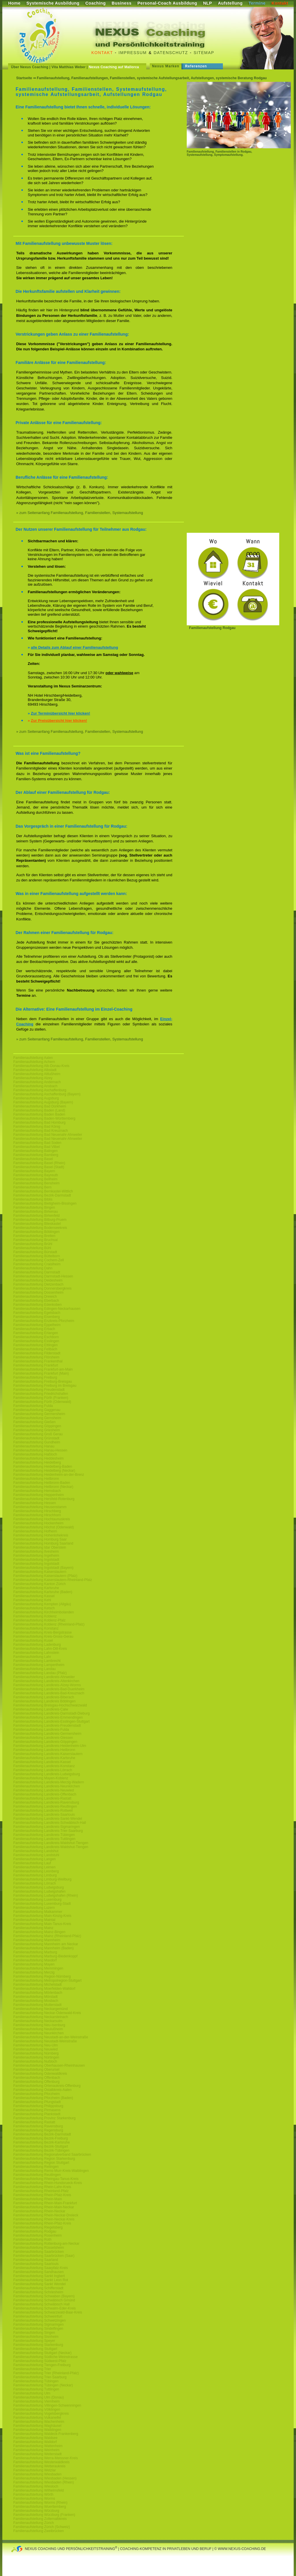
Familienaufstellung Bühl (32, 1248)
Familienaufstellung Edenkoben (37, 1305)
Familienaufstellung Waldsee (35, 2438)
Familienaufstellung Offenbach (36, 2078)
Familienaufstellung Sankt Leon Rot (40, 2280)
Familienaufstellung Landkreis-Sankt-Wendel (47, 1819)
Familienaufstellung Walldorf (35, 2442)
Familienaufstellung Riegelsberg (38, 2227)
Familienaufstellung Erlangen (35, 1333)
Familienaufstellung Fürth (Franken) (40, 1398)
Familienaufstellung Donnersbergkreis (42, 1288)
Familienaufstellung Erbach (34, 1329)
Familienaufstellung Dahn (32, 1268)
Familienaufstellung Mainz (33, 1928)
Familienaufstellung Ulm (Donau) (38, 2397)
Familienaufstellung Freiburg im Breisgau (44, 1386)
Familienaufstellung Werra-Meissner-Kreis (45, 2458)
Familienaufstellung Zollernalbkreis (40, 2519)
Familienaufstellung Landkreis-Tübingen (44, 1835)
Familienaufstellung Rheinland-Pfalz (41, 2191)
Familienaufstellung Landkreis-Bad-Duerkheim (48, 1689)
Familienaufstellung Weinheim (36, 2450)
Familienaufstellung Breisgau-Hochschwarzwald (50, 1705)
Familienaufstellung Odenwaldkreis (40, 2074)
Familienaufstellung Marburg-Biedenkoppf (45, 1956)
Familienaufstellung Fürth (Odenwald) (42, 1402)
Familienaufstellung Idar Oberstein (39, 1547)
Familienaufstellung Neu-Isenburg (39, 2025)
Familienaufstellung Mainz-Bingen (39, 1932)
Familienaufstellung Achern (34, 1062)
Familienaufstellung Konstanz (36, 1628)
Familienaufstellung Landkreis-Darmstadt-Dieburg (51, 1713)
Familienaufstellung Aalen (33, 1058)
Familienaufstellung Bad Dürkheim (39, 1106)
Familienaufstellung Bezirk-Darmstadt (42, 1195)
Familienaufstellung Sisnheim (35, 2337)
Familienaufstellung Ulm (31, 2393)
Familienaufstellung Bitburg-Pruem (39, 1220)
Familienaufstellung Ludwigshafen (39, 1891)
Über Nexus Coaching (29, 67)
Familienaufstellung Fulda (33, 1406)
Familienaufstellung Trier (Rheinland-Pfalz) (46, 2373)
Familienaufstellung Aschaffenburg (39, 1090)
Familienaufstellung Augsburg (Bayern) (43, 1102)
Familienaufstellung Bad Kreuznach (40, 1131)
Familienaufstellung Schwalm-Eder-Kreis (44, 2308)
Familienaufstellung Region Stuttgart (41, 2163)
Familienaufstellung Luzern (34, 1908)
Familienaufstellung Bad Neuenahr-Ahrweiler (47, 1135)
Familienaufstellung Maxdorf (35, 1960)
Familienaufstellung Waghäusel (37, 2426)
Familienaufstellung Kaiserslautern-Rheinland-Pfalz (52, 1580)
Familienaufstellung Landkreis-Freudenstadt (47, 1726)
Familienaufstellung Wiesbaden (37, 2474)
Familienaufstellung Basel (33, 1159)
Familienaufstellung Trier (32, 2369)
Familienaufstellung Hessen (34, 1503)
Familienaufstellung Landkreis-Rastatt (42, 1798)
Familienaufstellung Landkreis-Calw (40, 1709)
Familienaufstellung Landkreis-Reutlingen (45, 1806)
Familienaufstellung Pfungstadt (37, 2102)
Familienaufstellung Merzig (34, 1972)
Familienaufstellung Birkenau (35, 1212)
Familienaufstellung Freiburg (35, 1377)
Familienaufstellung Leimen (34, 1867)
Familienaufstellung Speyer (34, 2341)
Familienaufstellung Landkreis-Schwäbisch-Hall (49, 1823)
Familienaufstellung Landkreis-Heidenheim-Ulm (49, 1746)
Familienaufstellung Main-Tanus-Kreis (42, 1924)
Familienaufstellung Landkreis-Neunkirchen (46, 1786)
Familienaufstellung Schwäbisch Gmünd (44, 2300)
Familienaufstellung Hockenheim (38, 1523)
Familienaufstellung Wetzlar (34, 2470)
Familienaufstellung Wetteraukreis (39, 2466)
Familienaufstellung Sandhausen (38, 2272)
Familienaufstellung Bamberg (35, 1155)
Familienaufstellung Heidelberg (37, 1462)
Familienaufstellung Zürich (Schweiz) (41, 2527)
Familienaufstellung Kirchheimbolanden (43, 1612)
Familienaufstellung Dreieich (35, 1297)
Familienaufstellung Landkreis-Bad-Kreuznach (48, 1693)
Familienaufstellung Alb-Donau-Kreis (41, 1066)
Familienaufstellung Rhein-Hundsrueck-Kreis (47, 2183)
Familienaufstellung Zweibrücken (38, 2531)
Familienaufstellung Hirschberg (37, 1511)
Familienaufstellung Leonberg (36, 1871)
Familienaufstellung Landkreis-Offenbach (44, 1794)
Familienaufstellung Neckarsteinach (40, 2017)
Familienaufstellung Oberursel (36, 2070)
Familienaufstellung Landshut (35, 1851)
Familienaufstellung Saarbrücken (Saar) (43, 2256)
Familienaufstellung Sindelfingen (38, 2329)
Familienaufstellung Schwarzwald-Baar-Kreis (47, 2312)
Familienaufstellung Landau (34, 1669)
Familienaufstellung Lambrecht (36, 1661)
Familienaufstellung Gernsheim (37, 1418)
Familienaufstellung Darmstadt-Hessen (43, 1276)
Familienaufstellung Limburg (35, 1875)
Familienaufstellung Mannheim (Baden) (43, 1948)
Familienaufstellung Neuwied (35, 2049)
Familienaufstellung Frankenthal (37, 1361)
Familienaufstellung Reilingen (36, 2167)
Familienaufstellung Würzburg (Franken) (44, 2515)
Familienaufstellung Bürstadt (35, 1252)
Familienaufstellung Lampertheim (38, 1665)
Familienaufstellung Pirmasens (36, 2110)
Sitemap (204, 52)
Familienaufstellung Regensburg (38, 2130)
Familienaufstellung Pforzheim (36, 2094)
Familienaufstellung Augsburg (36, 1098)
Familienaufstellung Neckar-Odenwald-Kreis (47, 2013)
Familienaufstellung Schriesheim (38, 2292)
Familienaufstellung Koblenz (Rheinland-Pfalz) (48, 1624)
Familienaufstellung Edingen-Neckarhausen (46, 1309)
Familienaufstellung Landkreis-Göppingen (45, 1742)
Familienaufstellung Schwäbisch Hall (41, 2304)
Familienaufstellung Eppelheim (36, 1325)
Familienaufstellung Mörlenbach (37, 1993)
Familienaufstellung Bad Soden (37, 1143)
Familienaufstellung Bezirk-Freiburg (40, 2138)
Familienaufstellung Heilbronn (36, 1479)
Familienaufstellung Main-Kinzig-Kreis (42, 1916)
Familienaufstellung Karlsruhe (36, 1588)
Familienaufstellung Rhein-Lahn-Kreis (42, 2187)
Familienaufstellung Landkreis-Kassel (42, 1762)
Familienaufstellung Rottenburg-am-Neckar (46, 2244)
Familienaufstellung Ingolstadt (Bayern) (43, 1568)
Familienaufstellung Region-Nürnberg (42, 1976)
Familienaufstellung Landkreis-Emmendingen (48, 1717)
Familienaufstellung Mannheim (36, 1940)
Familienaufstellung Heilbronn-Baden (41, 1483)
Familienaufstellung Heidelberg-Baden (42, 1466)
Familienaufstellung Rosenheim (37, 2235)
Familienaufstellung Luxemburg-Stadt (42, 1904)
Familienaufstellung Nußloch (35, 2061)
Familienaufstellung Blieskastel (37, 1224)
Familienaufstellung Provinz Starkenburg (44, 2118)
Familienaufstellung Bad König (36, 1127)
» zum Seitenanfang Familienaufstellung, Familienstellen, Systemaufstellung (79, 513)
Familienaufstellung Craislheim (36, 1264)
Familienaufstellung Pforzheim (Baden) (43, 2098)
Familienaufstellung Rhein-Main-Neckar (43, 2207)
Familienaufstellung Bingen (34, 1207)
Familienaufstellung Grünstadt (36, 1438)
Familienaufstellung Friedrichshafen (40, 1394)
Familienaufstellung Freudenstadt (38, 1390)
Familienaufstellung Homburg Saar (40, 1539)
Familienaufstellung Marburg (35, 1952)
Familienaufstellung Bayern (34, 1171)
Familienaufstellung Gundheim (36, 1442)
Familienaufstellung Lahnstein (36, 1653)
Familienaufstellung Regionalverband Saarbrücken (52, 2154)
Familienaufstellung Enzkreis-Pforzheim (43, 1321)
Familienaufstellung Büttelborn (36, 1256)
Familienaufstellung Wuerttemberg (39, 2507)
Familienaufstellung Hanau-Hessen (40, 1450)
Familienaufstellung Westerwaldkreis (41, 2462)
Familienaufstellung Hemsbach (37, 1491)
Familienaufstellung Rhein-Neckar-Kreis (43, 2219)
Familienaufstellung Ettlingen (35, 1345)
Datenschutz (171, 52)
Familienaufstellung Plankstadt (36, 2114)
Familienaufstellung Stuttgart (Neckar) (42, 2353)
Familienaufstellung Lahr (32, 1657)
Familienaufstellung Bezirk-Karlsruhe (41, 2142)
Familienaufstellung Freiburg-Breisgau (42, 1381)
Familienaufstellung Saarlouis (36, 2264)
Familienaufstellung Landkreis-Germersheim (47, 1734)
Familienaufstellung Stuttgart (35, 2349)
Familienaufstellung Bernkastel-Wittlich (43, 1191)
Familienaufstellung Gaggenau (36, 1410)
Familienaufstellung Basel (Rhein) (39, 1163)
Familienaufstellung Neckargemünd (40, 2009)
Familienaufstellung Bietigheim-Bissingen (45, 1203)
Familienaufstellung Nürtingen (36, 2057)
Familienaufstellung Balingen (35, 1151)
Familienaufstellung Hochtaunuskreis (41, 1519)
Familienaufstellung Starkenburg (38, 2345)
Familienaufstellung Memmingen (38, 1968)
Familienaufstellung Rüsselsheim (38, 2248)
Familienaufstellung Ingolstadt (36, 1560)
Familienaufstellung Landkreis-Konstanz (44, 1766)
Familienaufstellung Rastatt (34, 2122)
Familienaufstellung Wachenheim (38, 2422)
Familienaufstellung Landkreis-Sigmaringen (46, 1827)
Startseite (24, 78)
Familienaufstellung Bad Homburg (39, 1122)
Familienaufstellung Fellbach (35, 1349)
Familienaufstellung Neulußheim (38, 2029)
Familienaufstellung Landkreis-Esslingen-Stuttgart (51, 1721)
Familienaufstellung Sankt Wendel (39, 2284)
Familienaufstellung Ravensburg (38, 2126)
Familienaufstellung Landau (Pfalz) (40, 1673)
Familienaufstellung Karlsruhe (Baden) (42, 1592)
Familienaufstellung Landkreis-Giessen (43, 1738)
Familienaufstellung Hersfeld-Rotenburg (43, 1499)
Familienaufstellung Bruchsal (35, 1240)
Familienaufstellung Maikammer (37, 1912)
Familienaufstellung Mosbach (35, 2001)
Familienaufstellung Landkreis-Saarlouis (44, 1815)
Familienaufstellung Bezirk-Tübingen (41, 2150)
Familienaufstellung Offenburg (36, 2082)
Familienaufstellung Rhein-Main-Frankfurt (45, 2203)
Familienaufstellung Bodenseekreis (40, 1228)
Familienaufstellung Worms (34, 2499)
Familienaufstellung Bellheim (35, 1179)
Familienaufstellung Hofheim (35, 1531)
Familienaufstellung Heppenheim (38, 1495)
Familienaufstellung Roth (32, 2239)
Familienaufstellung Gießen (34, 1422)
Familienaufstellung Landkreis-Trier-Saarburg (48, 1831)
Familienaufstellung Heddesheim (38, 1458)
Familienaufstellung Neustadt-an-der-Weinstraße (50, 2037)
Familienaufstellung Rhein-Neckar (39, 2211)
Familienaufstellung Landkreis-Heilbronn (44, 1750)
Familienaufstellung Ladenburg (37, 1645)
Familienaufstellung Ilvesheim (36, 1551)
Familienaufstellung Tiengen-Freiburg (42, 2365)
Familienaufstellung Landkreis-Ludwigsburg (46, 1774)
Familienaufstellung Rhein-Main (37, 2199)
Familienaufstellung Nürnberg (36, 2053)
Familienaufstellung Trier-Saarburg (39, 2377)
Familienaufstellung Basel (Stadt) (38, 1167)
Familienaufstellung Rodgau (34, 2231)
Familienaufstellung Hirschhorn (37, 1515)
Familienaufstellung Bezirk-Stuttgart (40, 2146)
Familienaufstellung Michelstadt (37, 1985)
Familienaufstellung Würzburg (36, 2511)
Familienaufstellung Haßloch (35, 1454)
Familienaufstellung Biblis (32, 1199)
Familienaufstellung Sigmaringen (38, 2324)
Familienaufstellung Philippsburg (38, 2106)
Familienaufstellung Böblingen (36, 1232)
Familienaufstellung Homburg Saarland (43, 1543)
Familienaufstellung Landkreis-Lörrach (42, 1770)
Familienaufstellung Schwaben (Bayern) (44, 2296)
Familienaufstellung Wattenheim (37, 2446)
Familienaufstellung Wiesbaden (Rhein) (43, 2482)
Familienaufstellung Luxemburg (37, 1900)
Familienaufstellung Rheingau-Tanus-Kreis (45, 2179)
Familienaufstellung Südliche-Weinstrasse (45, 2357)
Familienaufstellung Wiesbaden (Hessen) (45, 2478)
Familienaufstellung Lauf (32, 1863)
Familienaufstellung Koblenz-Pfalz (39, 1620)
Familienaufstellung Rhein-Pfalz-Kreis (42, 2195)
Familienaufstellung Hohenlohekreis (40, 1535)
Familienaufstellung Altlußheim (36, 1074)
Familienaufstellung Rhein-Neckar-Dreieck (45, 2215)
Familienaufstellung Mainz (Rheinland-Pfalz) (47, 1936)
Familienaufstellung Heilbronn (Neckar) (43, 1487)
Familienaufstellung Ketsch (34, 1608)
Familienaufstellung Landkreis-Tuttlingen (44, 1839)
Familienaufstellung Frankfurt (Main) (41, 1373)
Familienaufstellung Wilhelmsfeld (38, 2490)
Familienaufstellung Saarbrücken (38, 2252)
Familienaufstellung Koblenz (35, 1616)
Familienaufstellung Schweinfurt (37, 2316)
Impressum (133, 52)
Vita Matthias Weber (68, 67)
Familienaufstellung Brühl (32, 1244)
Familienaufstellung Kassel (34, 1596)
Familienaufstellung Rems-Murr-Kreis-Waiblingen (51, 2171)
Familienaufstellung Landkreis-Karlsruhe (44, 1758)
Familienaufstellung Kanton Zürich (39, 1584)
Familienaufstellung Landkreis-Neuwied (43, 1790)
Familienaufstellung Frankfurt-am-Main (43, 1369)
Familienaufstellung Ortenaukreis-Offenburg (47, 2086)
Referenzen (196, 66)
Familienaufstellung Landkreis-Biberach (43, 1697)
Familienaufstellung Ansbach (35, 1086)
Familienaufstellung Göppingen (37, 1426)
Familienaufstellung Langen (34, 1859)
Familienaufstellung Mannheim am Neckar (45, 1944)
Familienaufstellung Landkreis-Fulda (41, 1730)
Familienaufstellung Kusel (33, 1641)
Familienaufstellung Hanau (33, 1446)
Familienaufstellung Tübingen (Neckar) (43, 2385)
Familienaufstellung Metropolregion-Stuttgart (47, 1980)
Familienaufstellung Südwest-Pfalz (39, 2361)
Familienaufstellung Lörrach (34, 1883)
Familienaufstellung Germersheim (39, 1414)
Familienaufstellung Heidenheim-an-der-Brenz (48, 1475)
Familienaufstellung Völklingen (36, 2409)
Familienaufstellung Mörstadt (35, 1997)
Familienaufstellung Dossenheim (38, 1292)
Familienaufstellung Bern (32, 1187)
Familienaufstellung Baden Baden (39, 1114)
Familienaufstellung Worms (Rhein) (40, 2503)
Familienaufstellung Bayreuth (35, 1175)
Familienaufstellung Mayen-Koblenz (40, 1778)
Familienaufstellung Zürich (33, 2523)
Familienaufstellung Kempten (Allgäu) (42, 1604)
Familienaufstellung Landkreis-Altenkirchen (46, 1681)
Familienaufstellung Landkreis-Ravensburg (46, 1802)
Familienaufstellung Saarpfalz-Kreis (40, 2268)
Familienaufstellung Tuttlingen (36, 2389)
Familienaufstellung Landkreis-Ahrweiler (44, 1677)
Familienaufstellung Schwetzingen (39, 2320)
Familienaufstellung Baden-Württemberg (44, 1118)
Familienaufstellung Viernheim (36, 2401)
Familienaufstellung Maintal (34, 1920)
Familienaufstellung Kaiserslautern (39, 1572)
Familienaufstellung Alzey (32, 1078)
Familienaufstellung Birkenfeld (36, 1216)
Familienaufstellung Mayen (34, 1964)
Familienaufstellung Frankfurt (35, 1365)
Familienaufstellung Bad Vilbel (36, 1147)
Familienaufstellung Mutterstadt (37, 2005)
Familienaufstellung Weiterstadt (37, 2454)
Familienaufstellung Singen (34, 2333)
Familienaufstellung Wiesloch (35, 2486)
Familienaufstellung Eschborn (36, 1337)
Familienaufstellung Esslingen (36, 1341)
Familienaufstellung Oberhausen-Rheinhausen (49, 2065)
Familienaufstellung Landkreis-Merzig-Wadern (48, 1782)
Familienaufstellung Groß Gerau (38, 1434)
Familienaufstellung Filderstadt (36, 1353)
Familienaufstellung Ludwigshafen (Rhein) (45, 1895)
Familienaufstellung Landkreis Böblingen (44, 1701)
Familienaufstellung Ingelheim (36, 1556)
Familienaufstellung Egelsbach (36, 1313)
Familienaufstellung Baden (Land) (39, 1110)
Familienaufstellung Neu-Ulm (35, 2045)
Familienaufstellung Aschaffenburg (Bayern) (47, 1094)
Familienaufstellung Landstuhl (36, 1855)
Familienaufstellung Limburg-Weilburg (42, 1879)
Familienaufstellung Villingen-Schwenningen (47, 2405)
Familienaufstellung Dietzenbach (38, 1284)
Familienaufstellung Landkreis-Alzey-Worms (47, 1685)
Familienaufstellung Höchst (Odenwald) (43, 1527)
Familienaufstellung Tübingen (36, 2381)
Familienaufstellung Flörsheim (36, 1357)
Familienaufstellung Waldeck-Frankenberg (45, 2434)
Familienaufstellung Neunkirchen (38, 2033)
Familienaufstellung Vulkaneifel (37, 2418)
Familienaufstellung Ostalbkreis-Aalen (42, 2090)
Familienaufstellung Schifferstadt (38, 2288)
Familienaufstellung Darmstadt (36, 1272)
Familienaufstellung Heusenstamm (39, 1507)
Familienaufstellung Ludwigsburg (38, 1887)
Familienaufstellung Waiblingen (37, 2430)
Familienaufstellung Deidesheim (37, 1280)
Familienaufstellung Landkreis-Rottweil (43, 1810)
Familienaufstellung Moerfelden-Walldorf (44, 1989)
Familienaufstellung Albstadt (34, 1070)
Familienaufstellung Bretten (34, 1236)
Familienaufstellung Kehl (32, 1600)
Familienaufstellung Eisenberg (36, 1317)
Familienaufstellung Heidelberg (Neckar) (44, 1471)
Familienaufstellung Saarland (35, 2260)
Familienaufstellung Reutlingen (37, 2175)
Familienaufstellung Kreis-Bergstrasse (42, 1632)
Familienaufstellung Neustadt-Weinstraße (45, 2041)
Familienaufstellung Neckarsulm (37, 2021)
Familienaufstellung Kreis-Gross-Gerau (43, 1636)
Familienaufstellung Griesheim (36, 1430)
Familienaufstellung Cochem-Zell (38, 1260)
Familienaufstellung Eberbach (36, 1301)
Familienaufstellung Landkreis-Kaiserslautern (47, 1754)
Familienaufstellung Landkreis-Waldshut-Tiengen (50, 1843)
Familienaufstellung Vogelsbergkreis (41, 2414)
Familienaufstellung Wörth (33, 2494)
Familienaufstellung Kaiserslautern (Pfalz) (45, 1576)
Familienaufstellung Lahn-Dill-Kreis (40, 1649)
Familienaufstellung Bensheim (36, 1183)
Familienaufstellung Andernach (37, 1082)
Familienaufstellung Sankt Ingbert (39, 2276)
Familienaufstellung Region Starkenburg (44, 2159)
